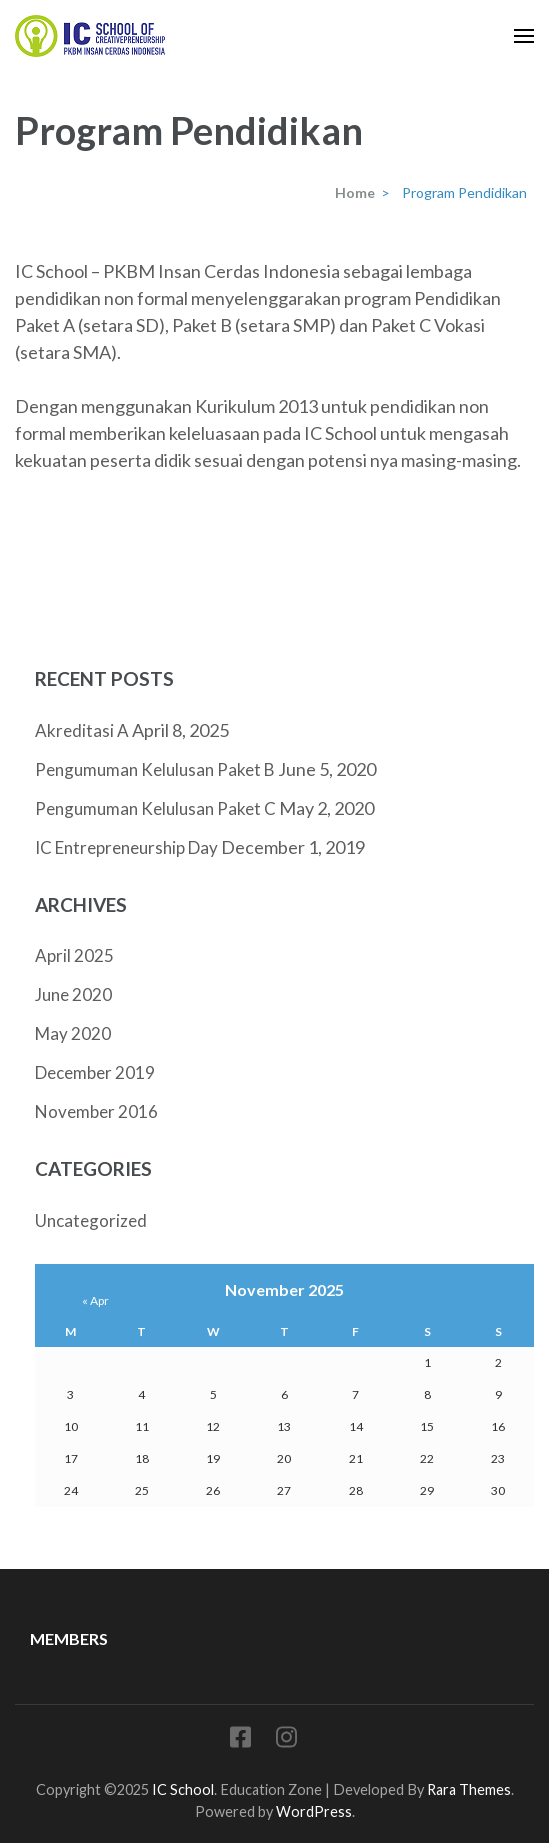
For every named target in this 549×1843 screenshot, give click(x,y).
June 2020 (73, 994)
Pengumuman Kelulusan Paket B (155, 769)
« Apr (95, 1300)
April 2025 (74, 955)
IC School (183, 1789)
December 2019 (95, 1072)
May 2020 (73, 1033)
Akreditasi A (82, 730)
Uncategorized (91, 1220)
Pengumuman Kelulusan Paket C (155, 808)
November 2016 (96, 1111)
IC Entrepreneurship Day (126, 847)
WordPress (314, 1811)
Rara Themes (469, 1789)
